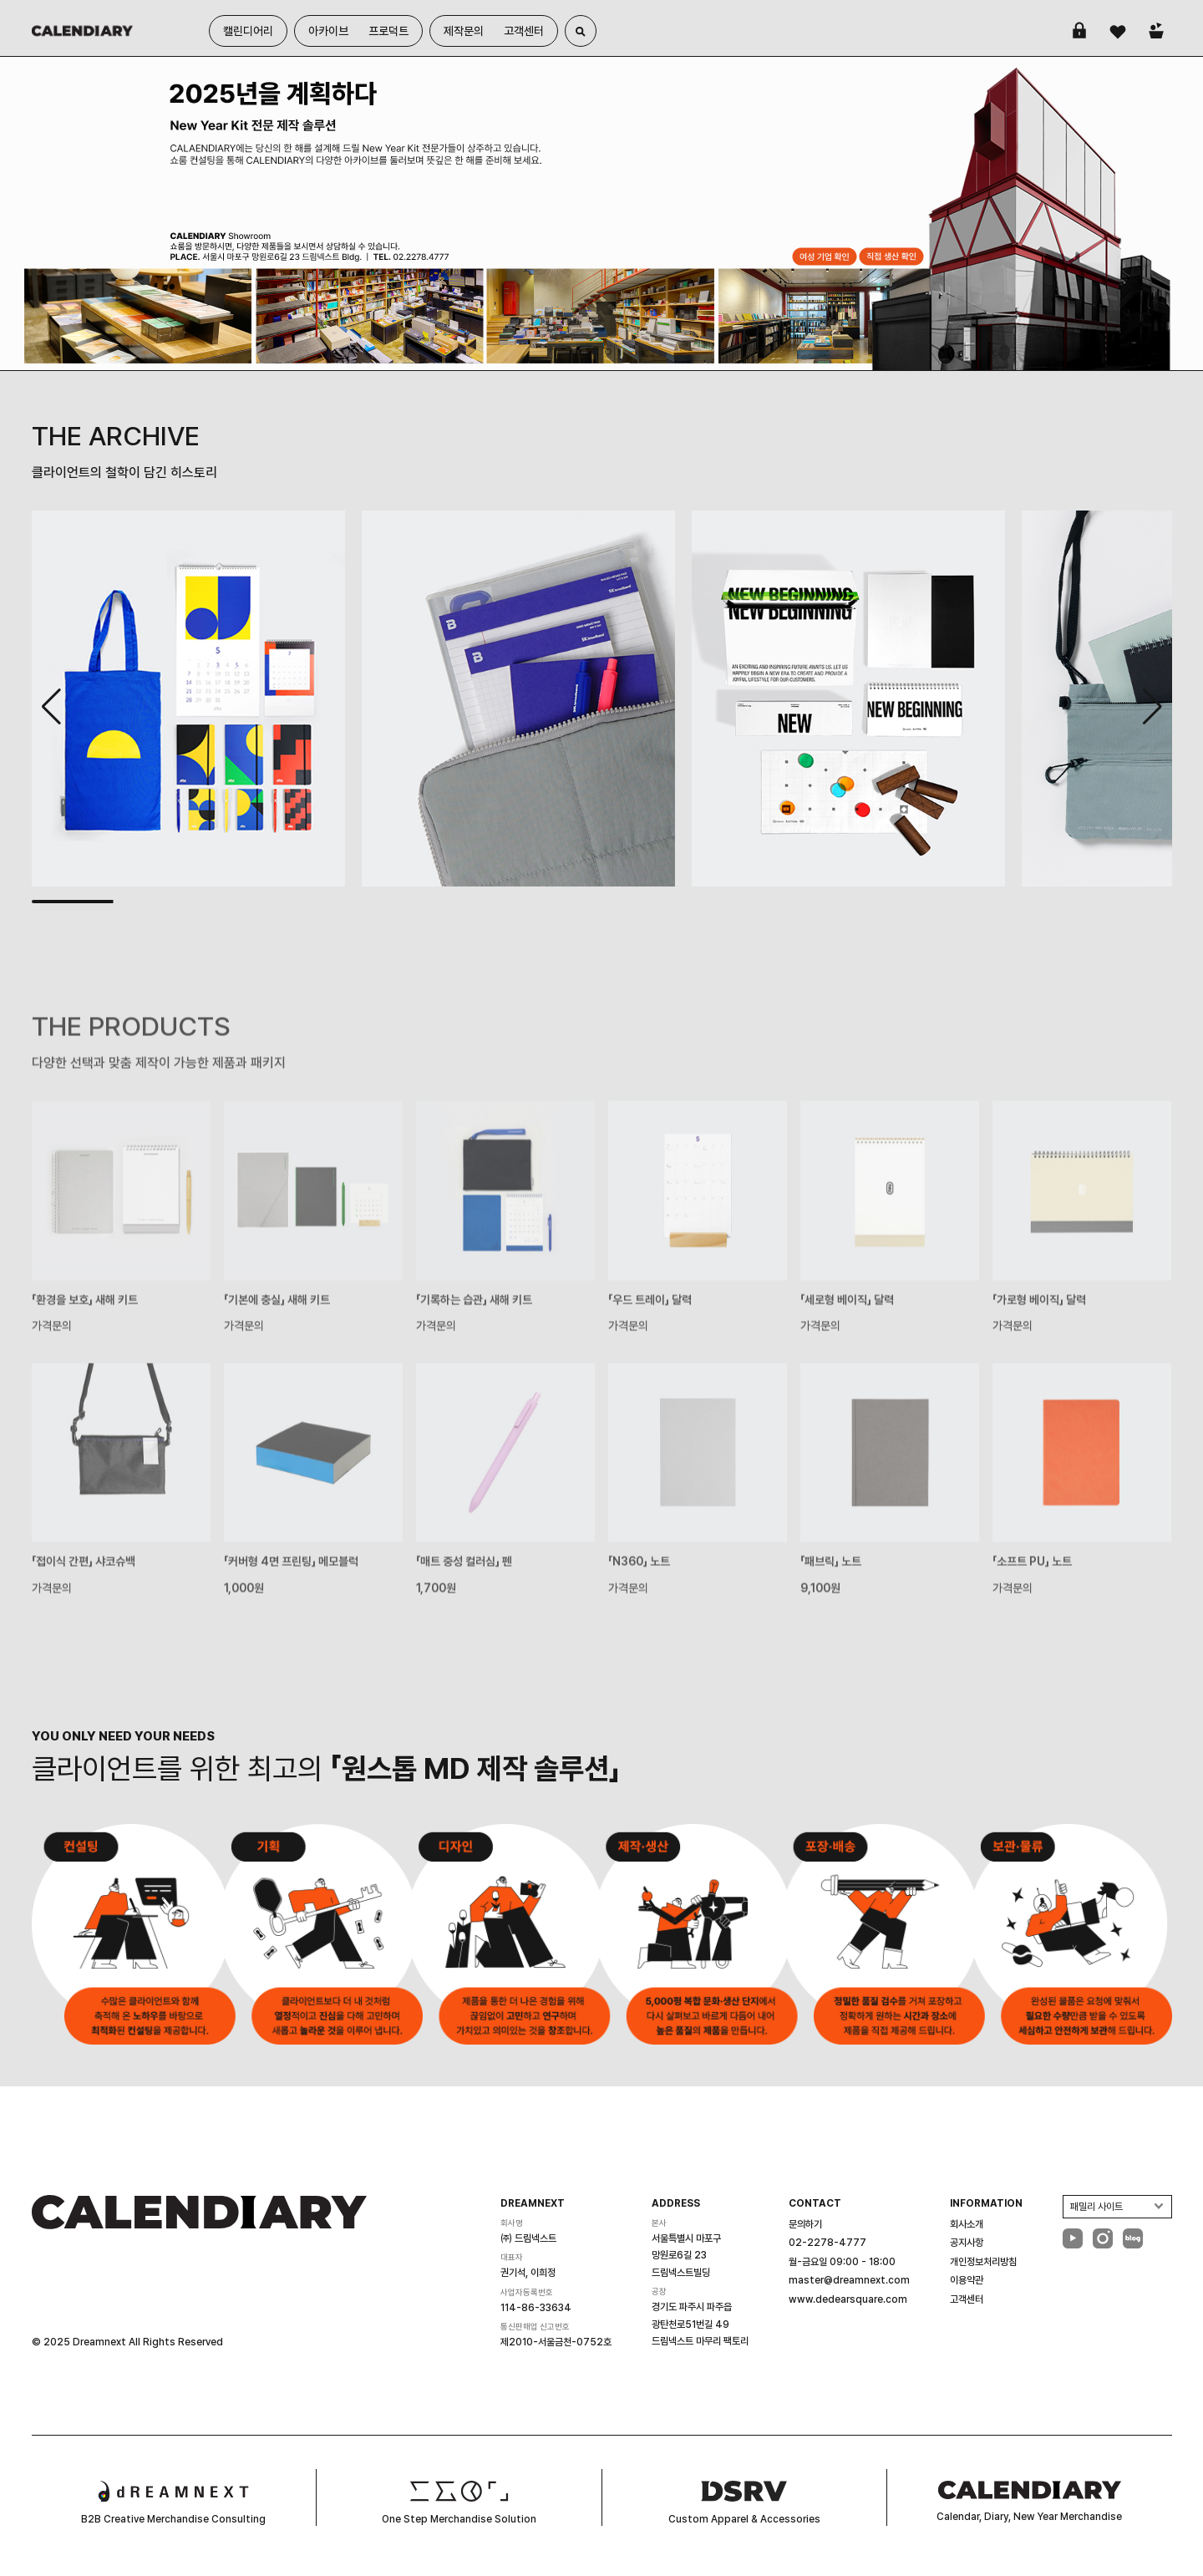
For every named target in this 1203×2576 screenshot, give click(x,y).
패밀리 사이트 (1096, 2207)
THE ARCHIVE (116, 436)
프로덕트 (388, 31)
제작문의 (464, 31)
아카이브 (328, 31)
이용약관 (966, 2280)
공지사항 (966, 2242)
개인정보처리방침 (983, 2262)
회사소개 (966, 2224)
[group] (601, 213)
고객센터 (524, 31)
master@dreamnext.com (849, 2280)
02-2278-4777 (827, 2242)
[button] (1152, 706)
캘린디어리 (248, 31)
